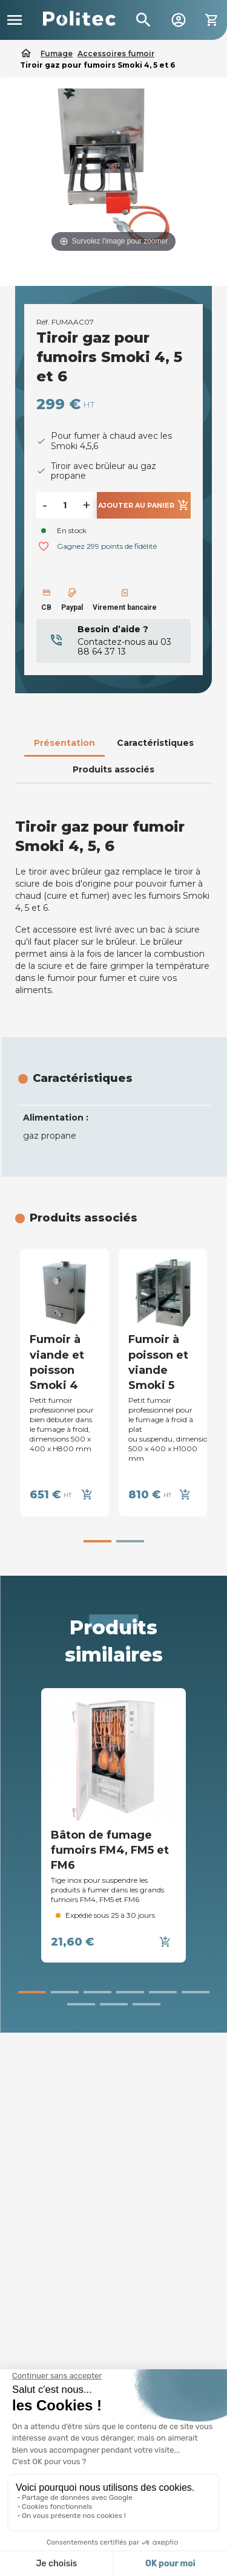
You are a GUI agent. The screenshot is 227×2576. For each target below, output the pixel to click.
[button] (97, 1541)
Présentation (64, 742)
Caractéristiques (155, 742)
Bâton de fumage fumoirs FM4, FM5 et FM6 (110, 1850)
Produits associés (113, 769)
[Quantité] (65, 505)
